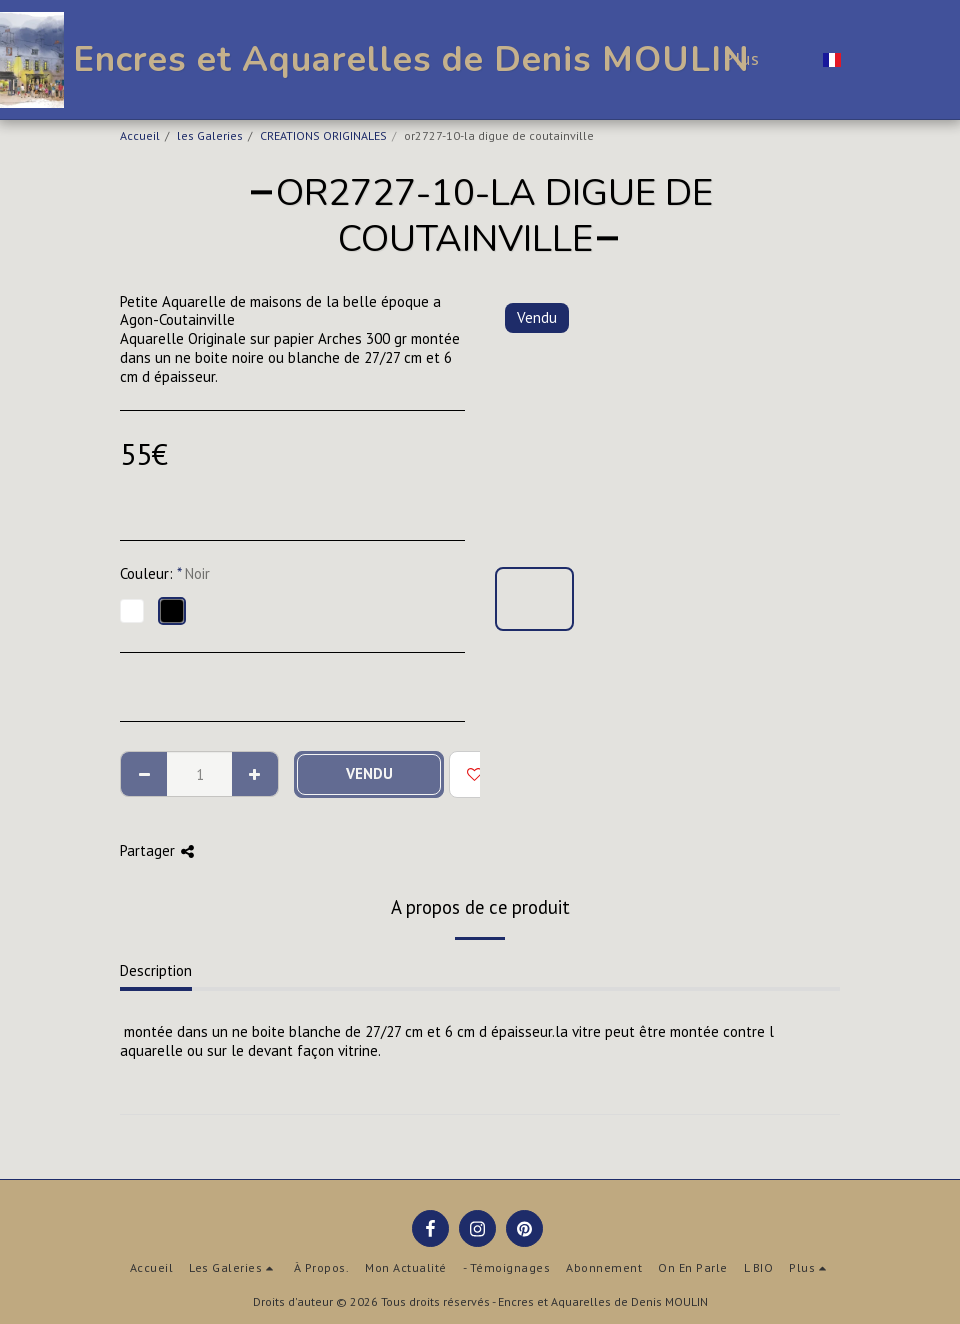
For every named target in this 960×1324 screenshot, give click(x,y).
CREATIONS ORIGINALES (323, 135)
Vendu (369, 773)
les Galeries (210, 135)
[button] (869, 59)
